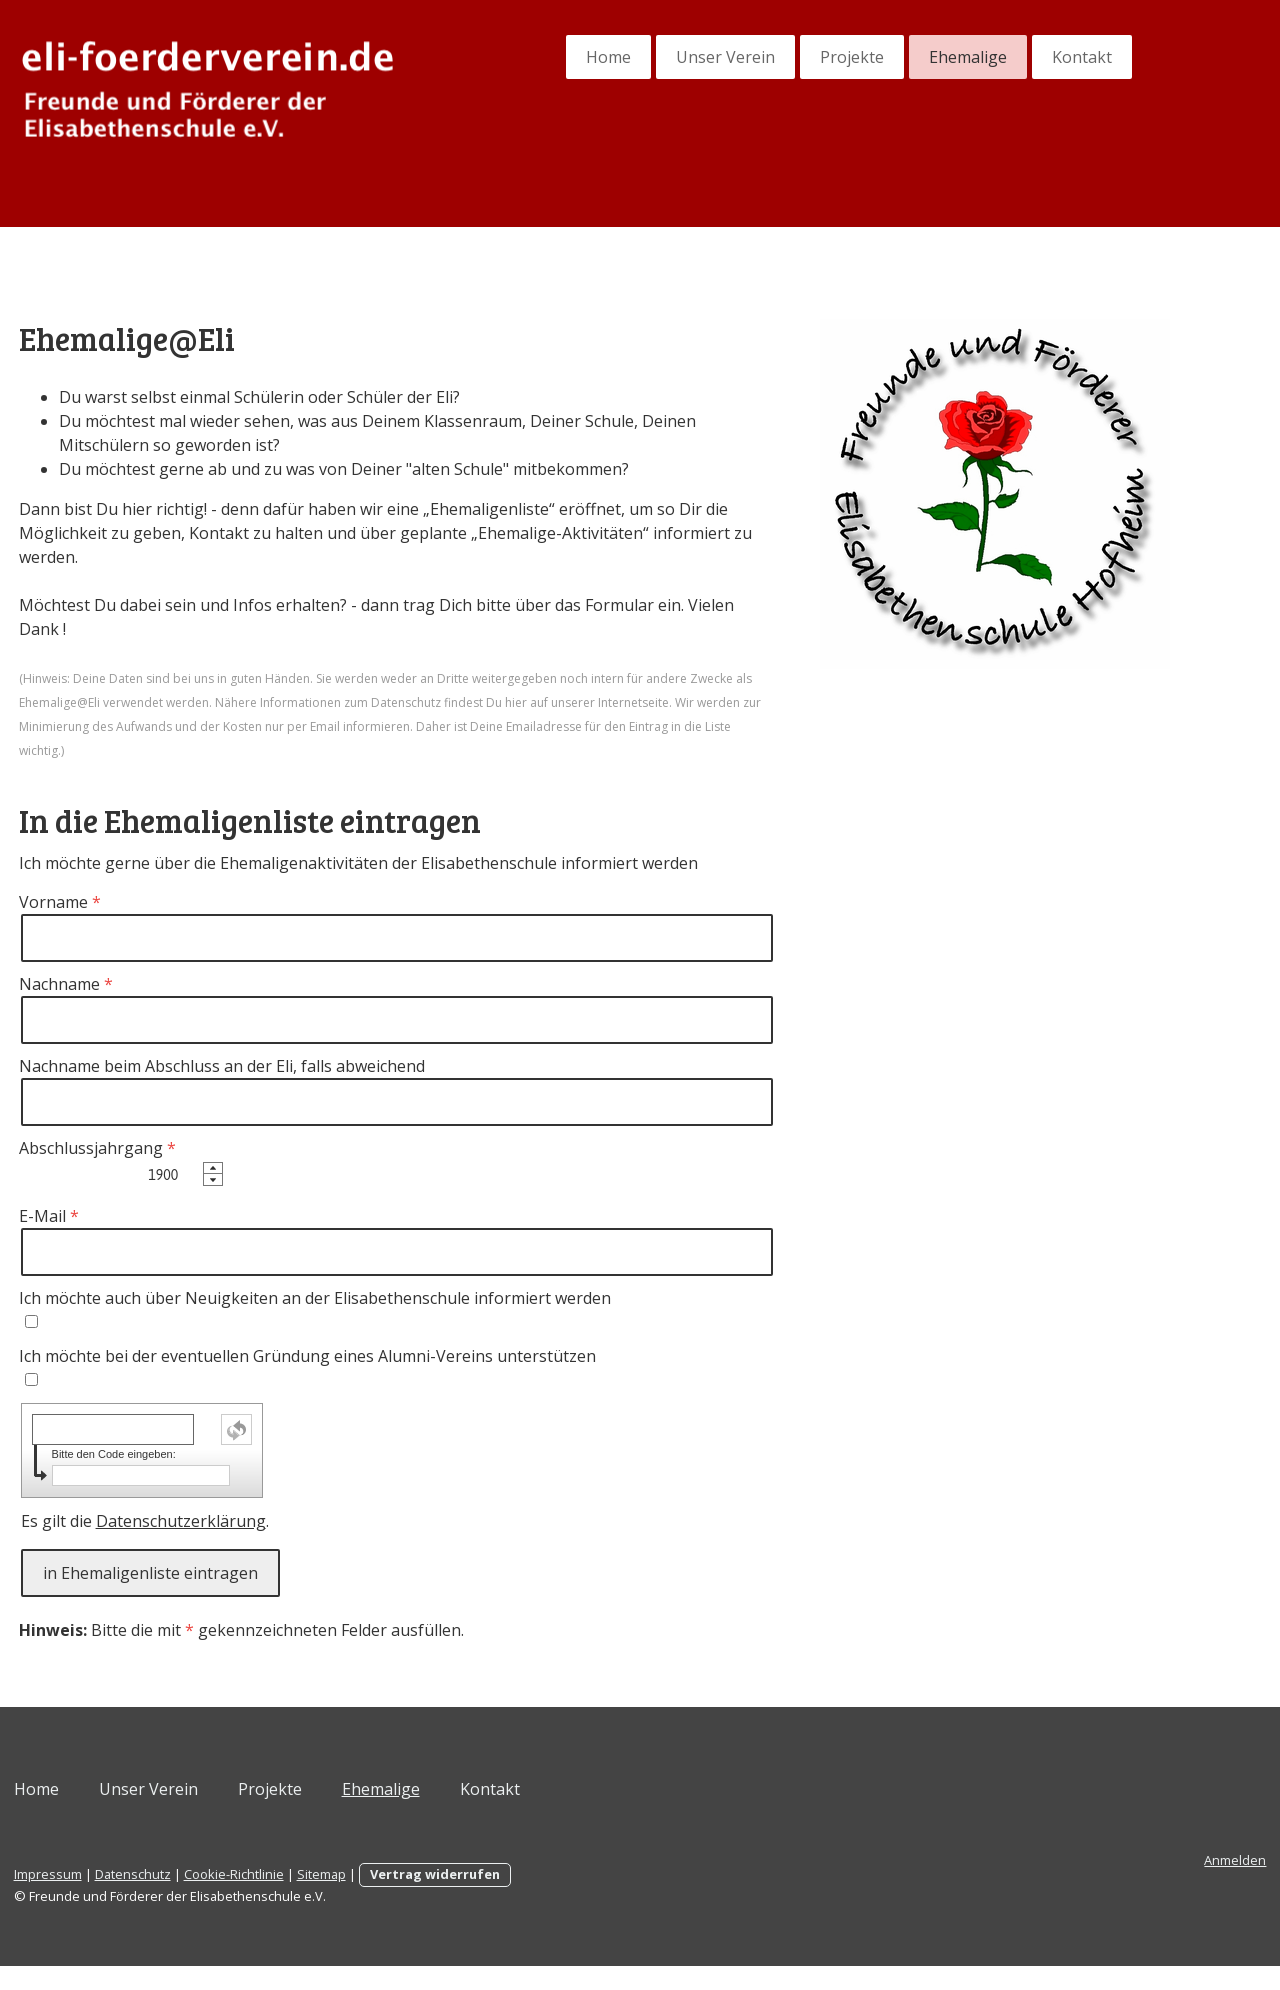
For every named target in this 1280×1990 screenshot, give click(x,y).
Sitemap (397, 1898)
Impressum (124, 1898)
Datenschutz (209, 1898)
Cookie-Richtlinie (310, 1898)
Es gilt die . (221, 1545)
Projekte (776, 57)
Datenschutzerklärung (257, 1545)
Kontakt (1006, 57)
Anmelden (1159, 1884)
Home (532, 57)
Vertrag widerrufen (511, 1898)
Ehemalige (892, 57)
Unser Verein (649, 57)
